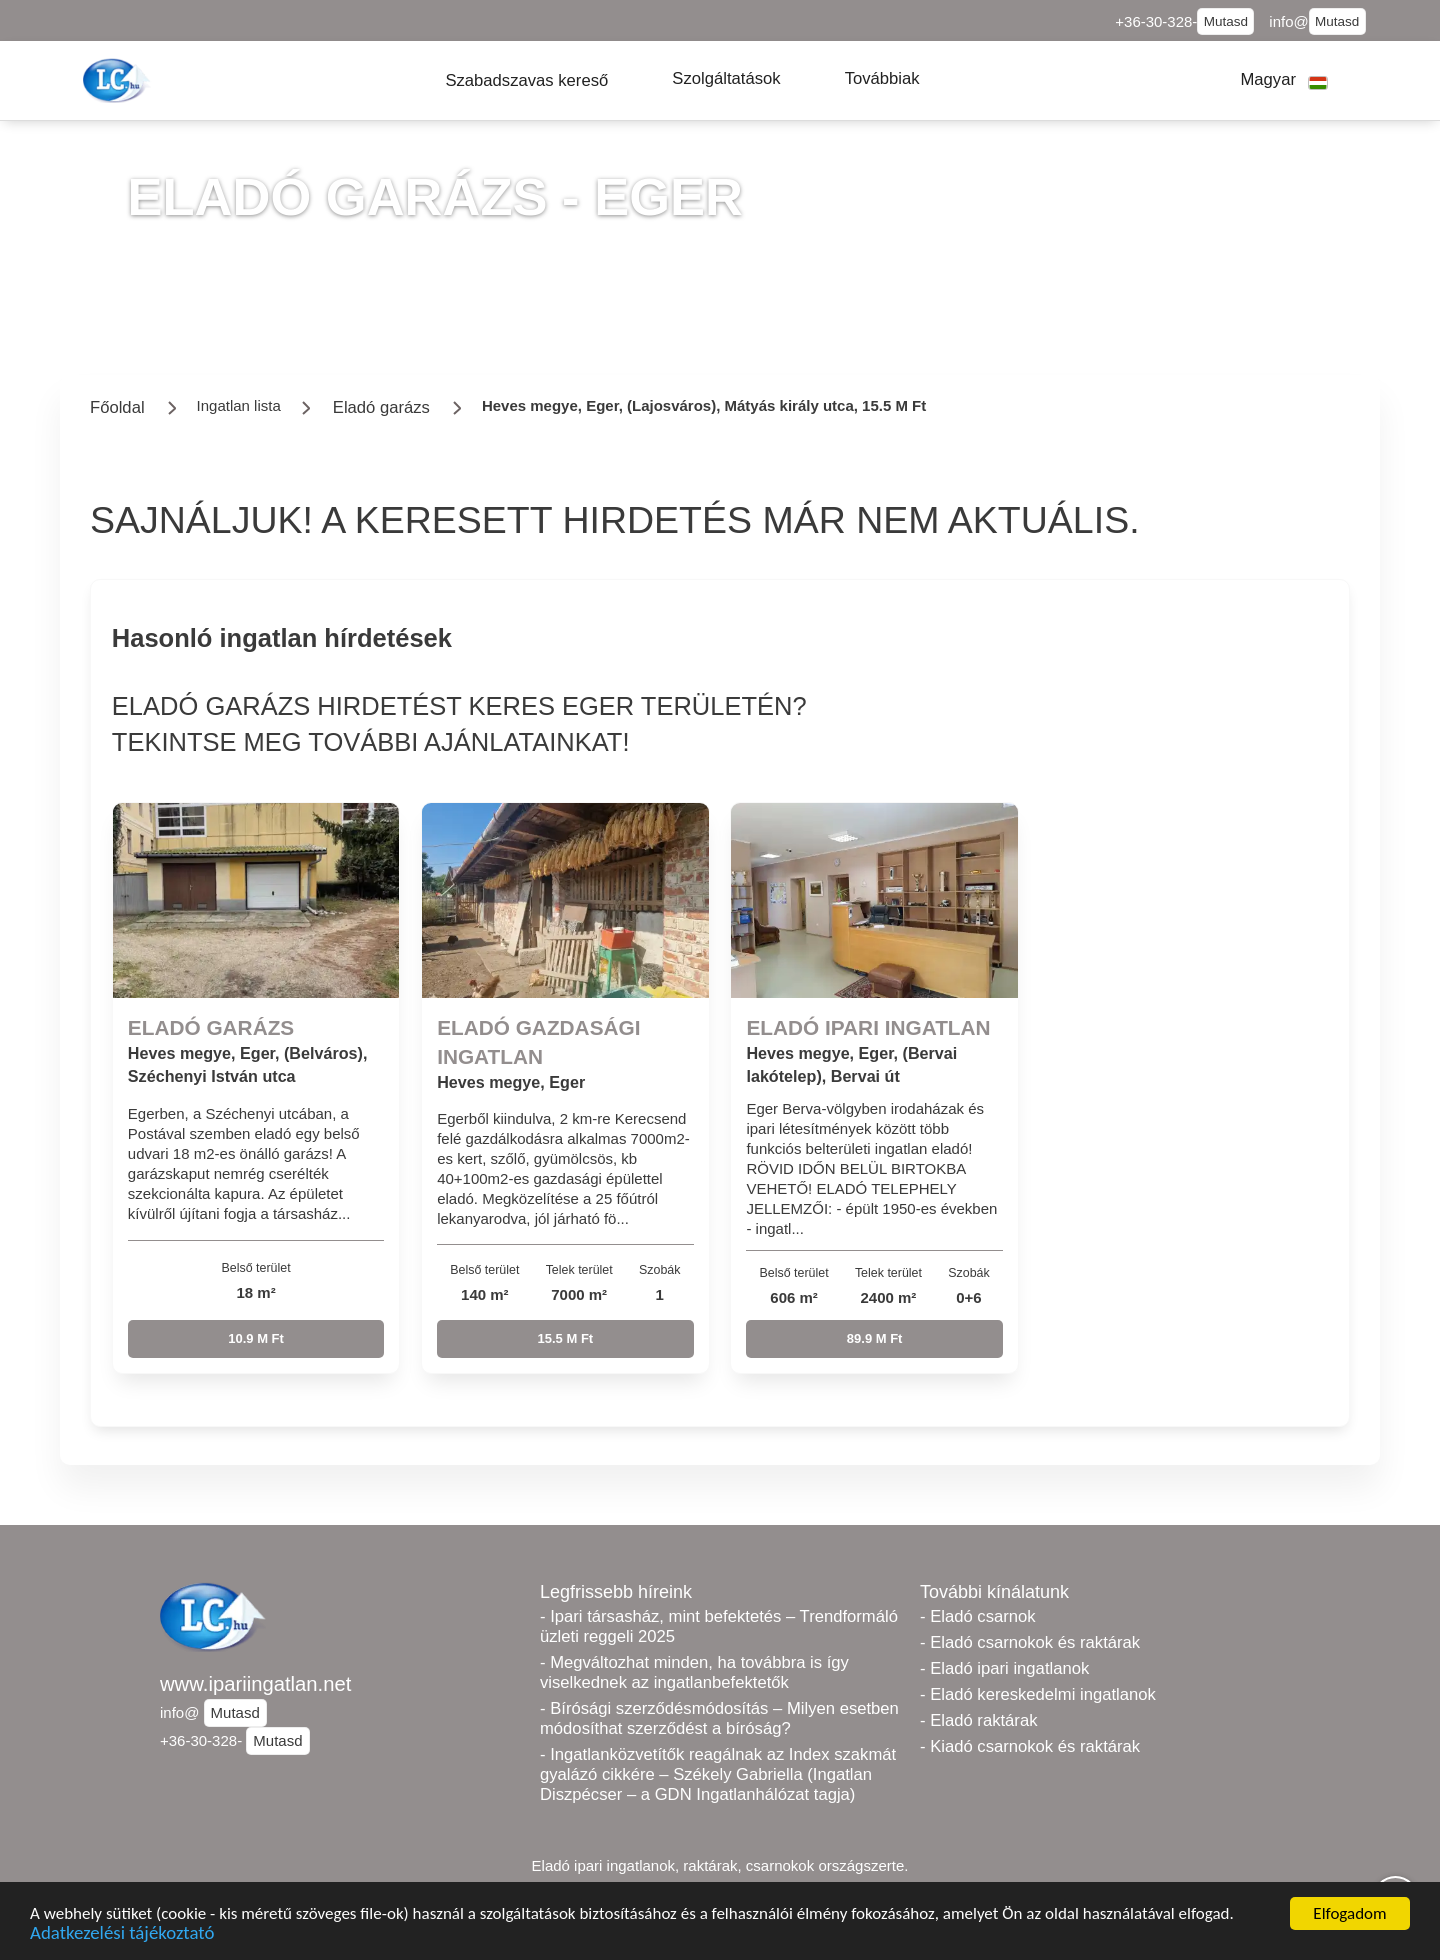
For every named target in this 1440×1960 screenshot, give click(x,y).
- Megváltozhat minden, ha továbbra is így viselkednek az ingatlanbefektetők (694, 1672)
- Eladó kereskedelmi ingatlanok (1038, 1694)
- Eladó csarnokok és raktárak (1030, 1642)
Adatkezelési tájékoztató (122, 1934)
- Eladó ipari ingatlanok (1004, 1668)
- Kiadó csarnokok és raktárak (1030, 1746)
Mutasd (1226, 21)
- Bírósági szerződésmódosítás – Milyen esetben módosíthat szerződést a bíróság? (719, 1718)
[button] (526, 80)
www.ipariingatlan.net (255, 1684)
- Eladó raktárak (978, 1720)
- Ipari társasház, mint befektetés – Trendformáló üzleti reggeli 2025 (719, 1626)
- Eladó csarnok (978, 1616)
